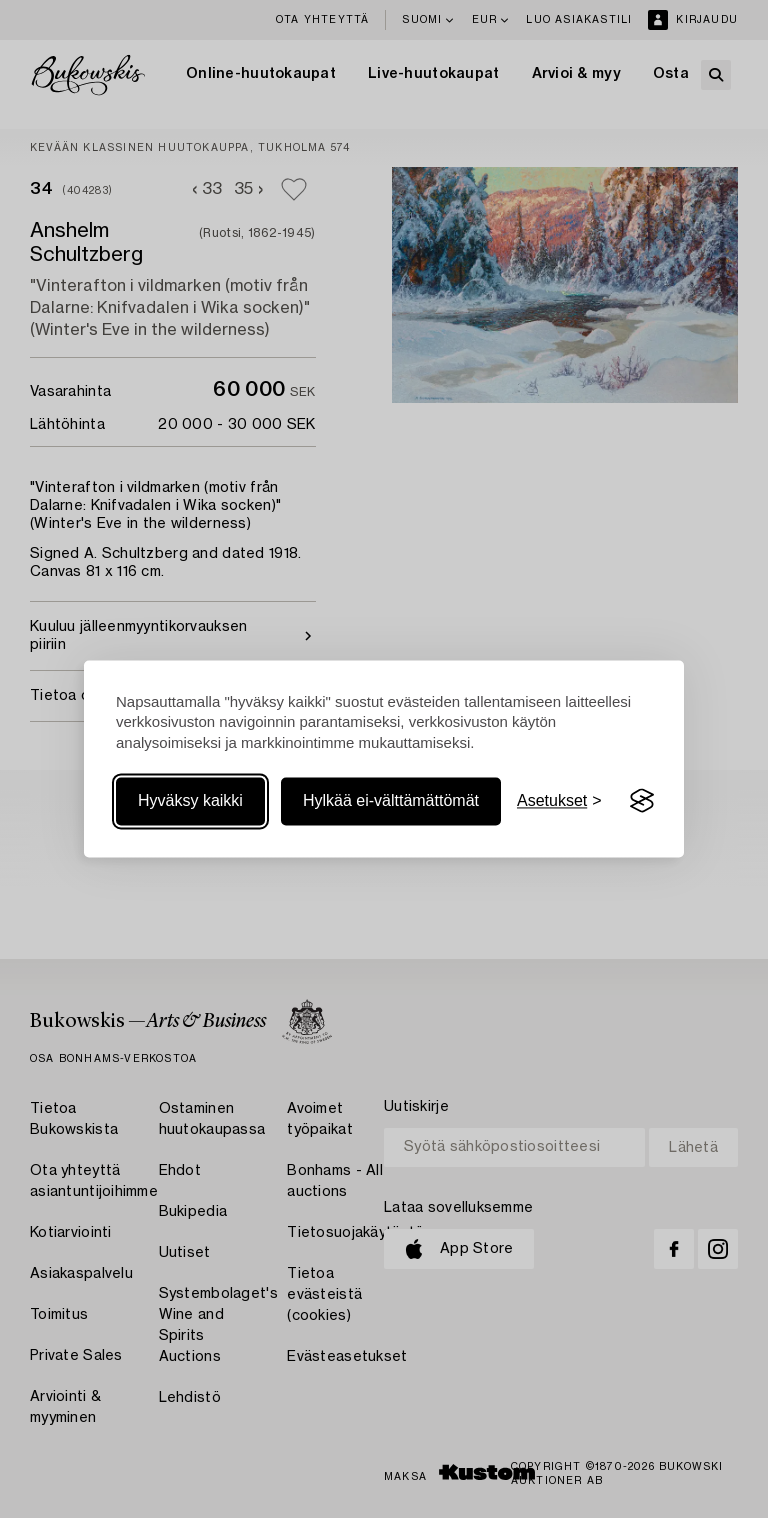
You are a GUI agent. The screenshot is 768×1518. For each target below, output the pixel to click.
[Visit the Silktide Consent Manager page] (642, 801)
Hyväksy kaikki (190, 800)
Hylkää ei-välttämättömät (391, 800)
